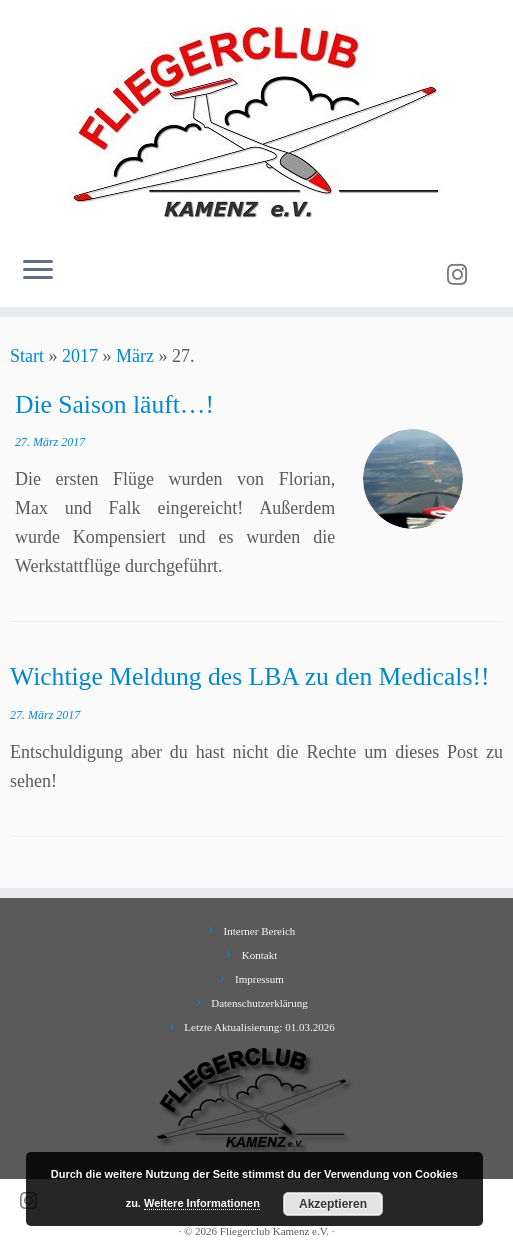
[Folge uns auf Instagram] (463, 275)
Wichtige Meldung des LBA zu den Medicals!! (249, 676)
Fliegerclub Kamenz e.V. (274, 1231)
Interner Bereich (260, 931)
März (135, 356)
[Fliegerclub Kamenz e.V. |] (256, 120)
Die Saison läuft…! (114, 404)
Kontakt (259, 955)
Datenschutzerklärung (259, 1003)
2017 (80, 356)
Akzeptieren (333, 1204)
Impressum (259, 979)
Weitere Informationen (202, 1203)
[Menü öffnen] (38, 271)
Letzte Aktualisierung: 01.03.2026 (259, 1027)
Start (27, 356)
